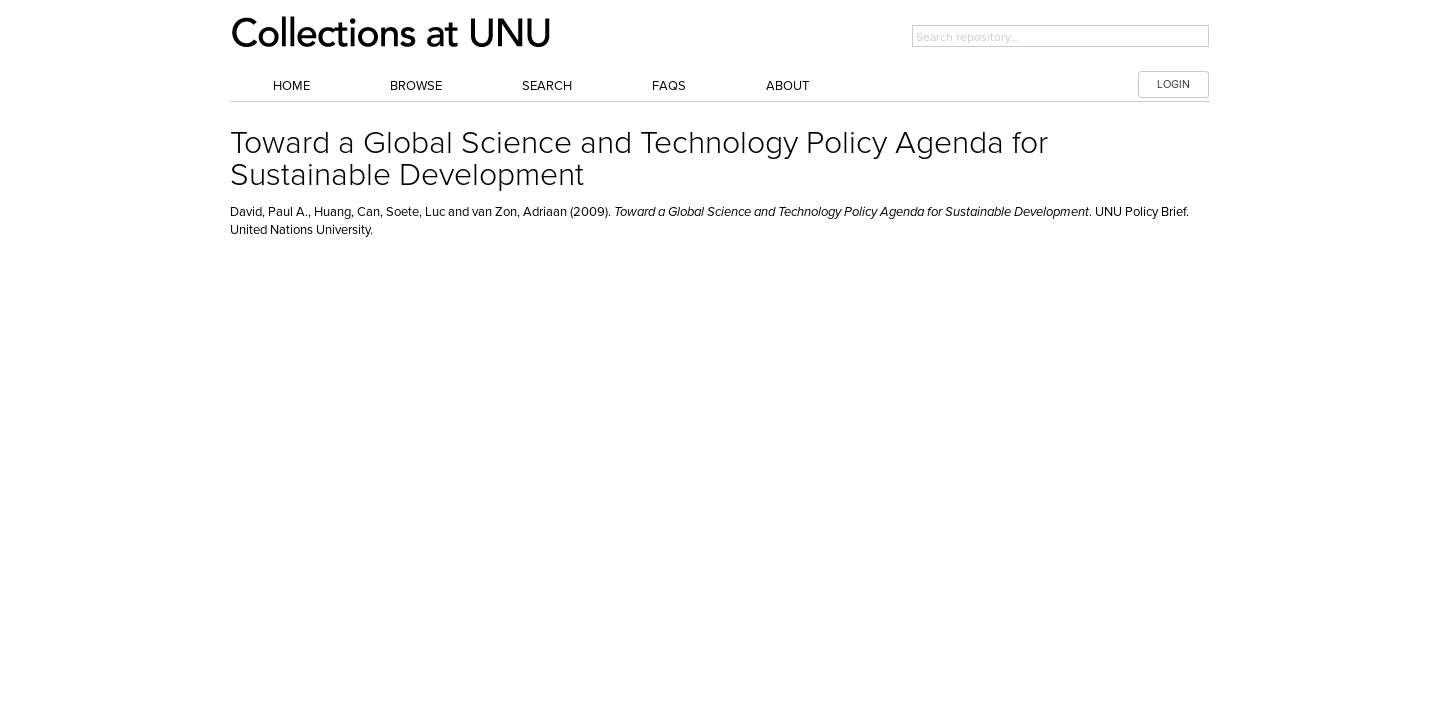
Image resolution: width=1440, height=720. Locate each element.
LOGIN (1173, 84)
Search (547, 86)
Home (291, 86)
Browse (416, 86)
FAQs (669, 86)
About (787, 86)
